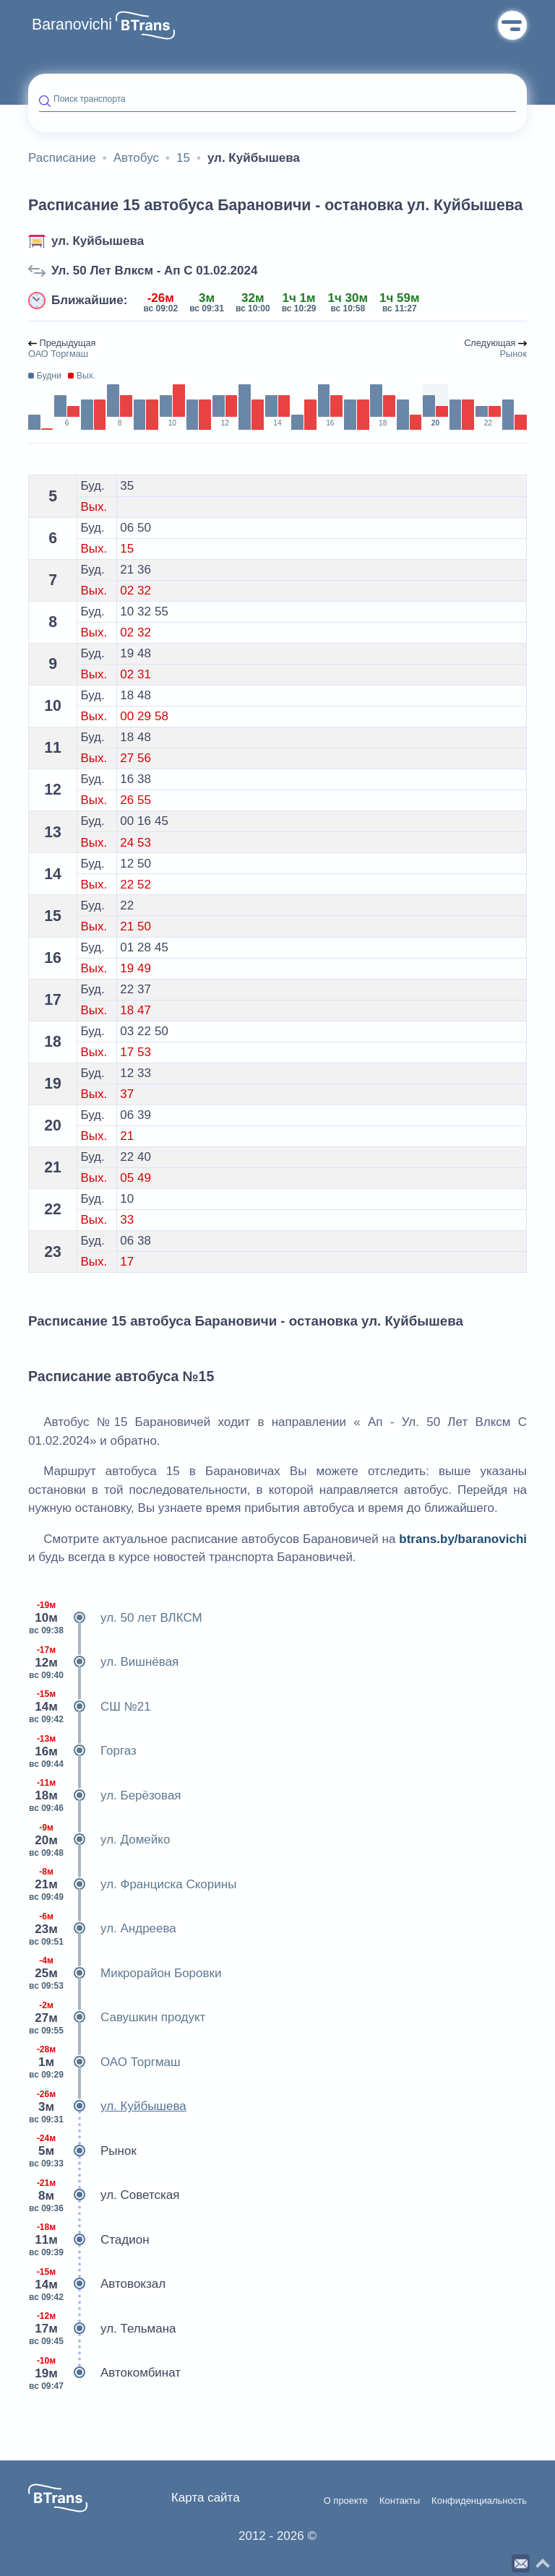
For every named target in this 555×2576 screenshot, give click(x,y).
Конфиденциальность (479, 2501)
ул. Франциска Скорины (132, 1885)
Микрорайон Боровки (124, 1973)
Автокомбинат (104, 2373)
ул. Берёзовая (104, 1796)
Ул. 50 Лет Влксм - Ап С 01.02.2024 (154, 270)
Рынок (82, 2151)
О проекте (346, 2501)
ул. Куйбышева (97, 241)
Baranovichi (72, 24)
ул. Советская (104, 2195)
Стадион (89, 2240)
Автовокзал (96, 2284)
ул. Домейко (99, 1840)
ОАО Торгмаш (104, 2062)
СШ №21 (89, 1707)
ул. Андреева (102, 1929)
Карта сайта (205, 2497)
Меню (512, 25)
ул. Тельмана (102, 2329)
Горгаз (82, 1751)
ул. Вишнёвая (103, 1662)
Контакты (399, 2501)
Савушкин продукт (116, 2018)
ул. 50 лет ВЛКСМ (115, 1618)
